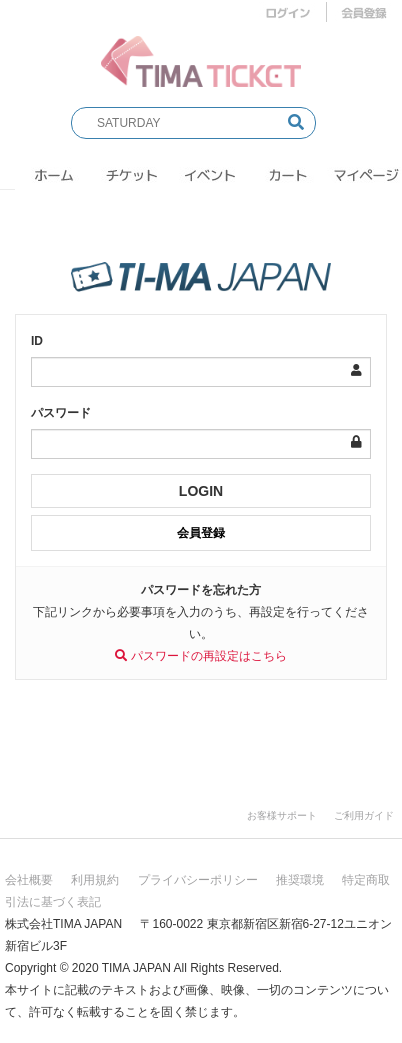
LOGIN (201, 491)
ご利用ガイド (364, 815)
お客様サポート (282, 815)
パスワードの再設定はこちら (200, 656)
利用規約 (95, 880)
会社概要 (29, 880)
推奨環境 (300, 880)
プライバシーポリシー (198, 880)
